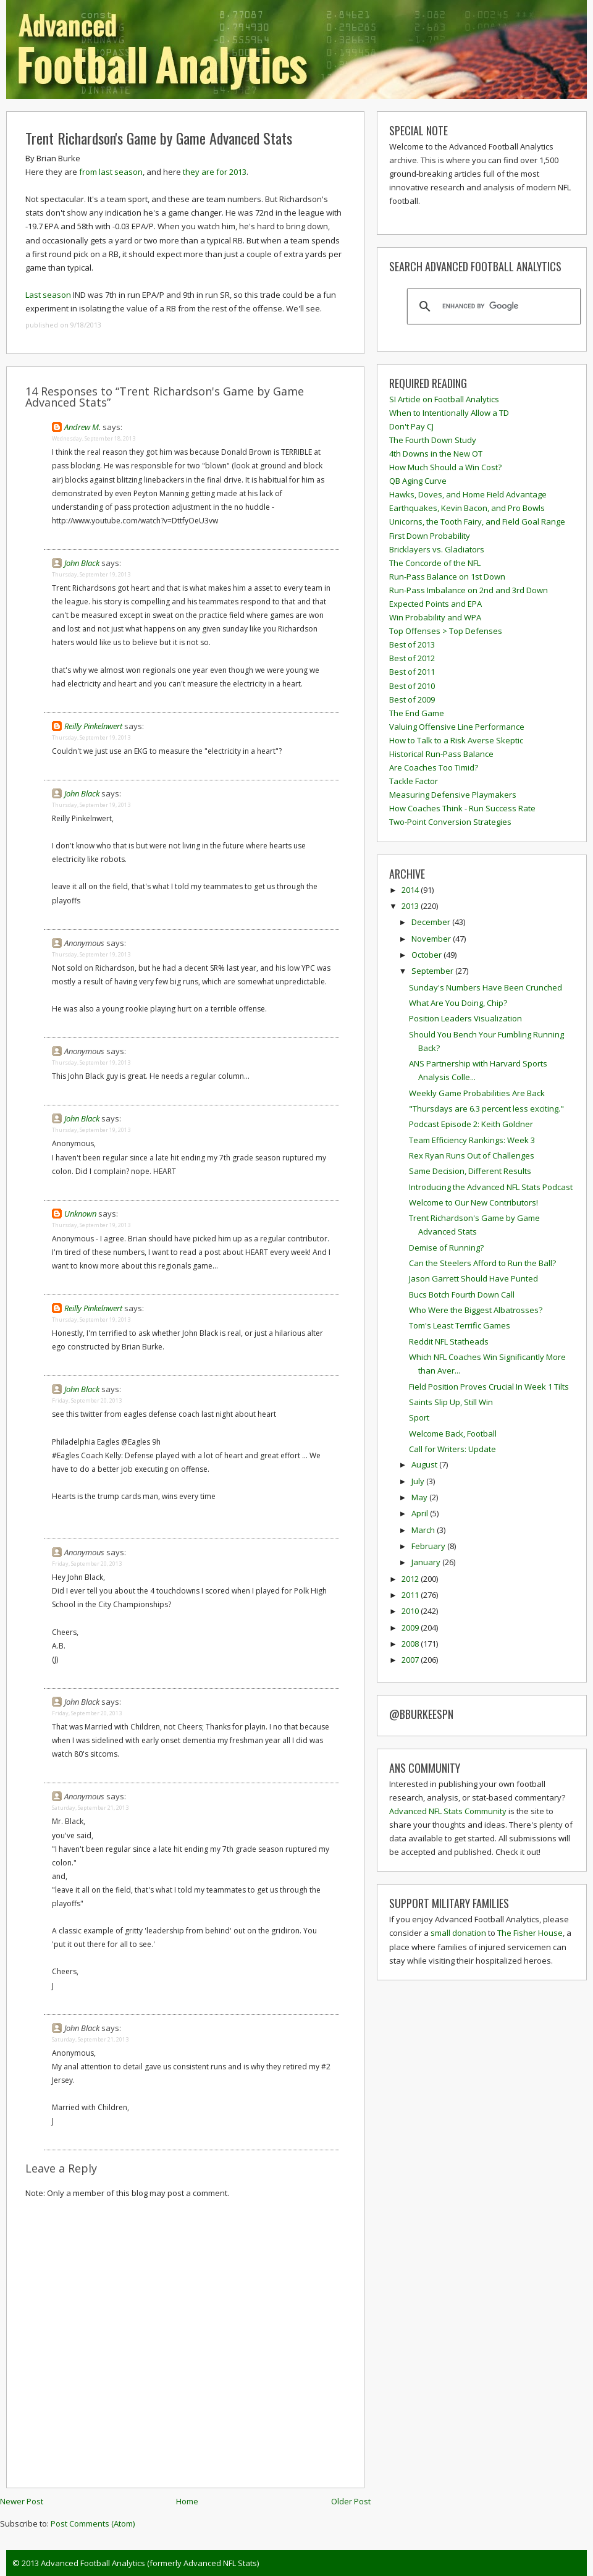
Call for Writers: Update (452, 1449)
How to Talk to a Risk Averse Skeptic (456, 740)
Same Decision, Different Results (470, 1170)
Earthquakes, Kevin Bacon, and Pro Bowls (467, 507)
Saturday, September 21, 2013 (90, 1808)
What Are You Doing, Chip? (458, 1002)
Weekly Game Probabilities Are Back (477, 1093)
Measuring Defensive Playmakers (452, 794)
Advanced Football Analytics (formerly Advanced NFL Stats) (150, 2563)
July (418, 1481)
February (429, 1546)
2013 (411, 905)
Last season (48, 294)
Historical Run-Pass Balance (441, 753)
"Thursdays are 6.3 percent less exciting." (486, 1108)
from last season (111, 171)
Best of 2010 (412, 685)
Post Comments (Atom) (93, 2523)
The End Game (416, 713)
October (427, 954)
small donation (458, 1932)
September (433, 970)
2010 (411, 1610)
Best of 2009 (412, 699)
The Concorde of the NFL (435, 562)
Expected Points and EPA (435, 603)
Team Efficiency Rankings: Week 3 (472, 1140)
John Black (81, 562)
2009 (411, 1627)
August (425, 1464)
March (424, 1529)
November (432, 938)
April (420, 1513)
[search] (492, 306)
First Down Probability (429, 535)
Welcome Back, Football (453, 1433)
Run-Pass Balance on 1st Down (447, 576)
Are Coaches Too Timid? (433, 767)
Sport (419, 1417)
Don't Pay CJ (411, 426)
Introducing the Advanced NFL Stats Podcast (491, 1187)
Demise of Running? (446, 1247)
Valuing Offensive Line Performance (456, 726)
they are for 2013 (214, 171)
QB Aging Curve (418, 480)
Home (187, 2501)
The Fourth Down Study (432, 440)
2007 (411, 1659)
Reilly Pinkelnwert (93, 726)
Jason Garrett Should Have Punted (473, 1278)
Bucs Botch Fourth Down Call (462, 1294)
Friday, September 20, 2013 (87, 1400)
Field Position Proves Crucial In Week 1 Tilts (489, 1386)
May (420, 1497)
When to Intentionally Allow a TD (449, 412)
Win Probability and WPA (435, 617)
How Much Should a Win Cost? (445, 467)
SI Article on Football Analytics (444, 399)
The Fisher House (530, 1932)
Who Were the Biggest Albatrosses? (475, 1309)
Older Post (351, 2501)
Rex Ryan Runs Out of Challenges (471, 1155)
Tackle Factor (413, 781)
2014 (411, 889)
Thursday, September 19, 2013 (91, 574)
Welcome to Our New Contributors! (473, 1202)
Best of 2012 (412, 658)
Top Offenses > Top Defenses (445, 630)
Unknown (80, 1213)
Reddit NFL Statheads (449, 1341)
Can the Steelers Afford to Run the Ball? (482, 1263)
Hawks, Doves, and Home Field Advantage (468, 494)
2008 (411, 1643)
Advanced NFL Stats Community (448, 1811)
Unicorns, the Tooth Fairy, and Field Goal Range (477, 521)
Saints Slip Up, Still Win (451, 1402)
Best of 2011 (412, 671)
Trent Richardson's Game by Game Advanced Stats (158, 138)
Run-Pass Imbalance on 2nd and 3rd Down (468, 590)
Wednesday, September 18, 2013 (93, 438)
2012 (411, 1578)
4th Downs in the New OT (435, 453)
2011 (411, 1594)
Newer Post (21, 2501)
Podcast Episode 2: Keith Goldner (471, 1124)
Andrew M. (82, 427)
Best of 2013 (412, 644)
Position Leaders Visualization (465, 1018)
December (431, 921)
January (426, 1562)
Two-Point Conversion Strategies (450, 821)
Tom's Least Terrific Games (459, 1325)
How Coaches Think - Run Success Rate (462, 808)
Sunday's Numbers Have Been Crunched (485, 987)
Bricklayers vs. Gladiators (436, 549)
